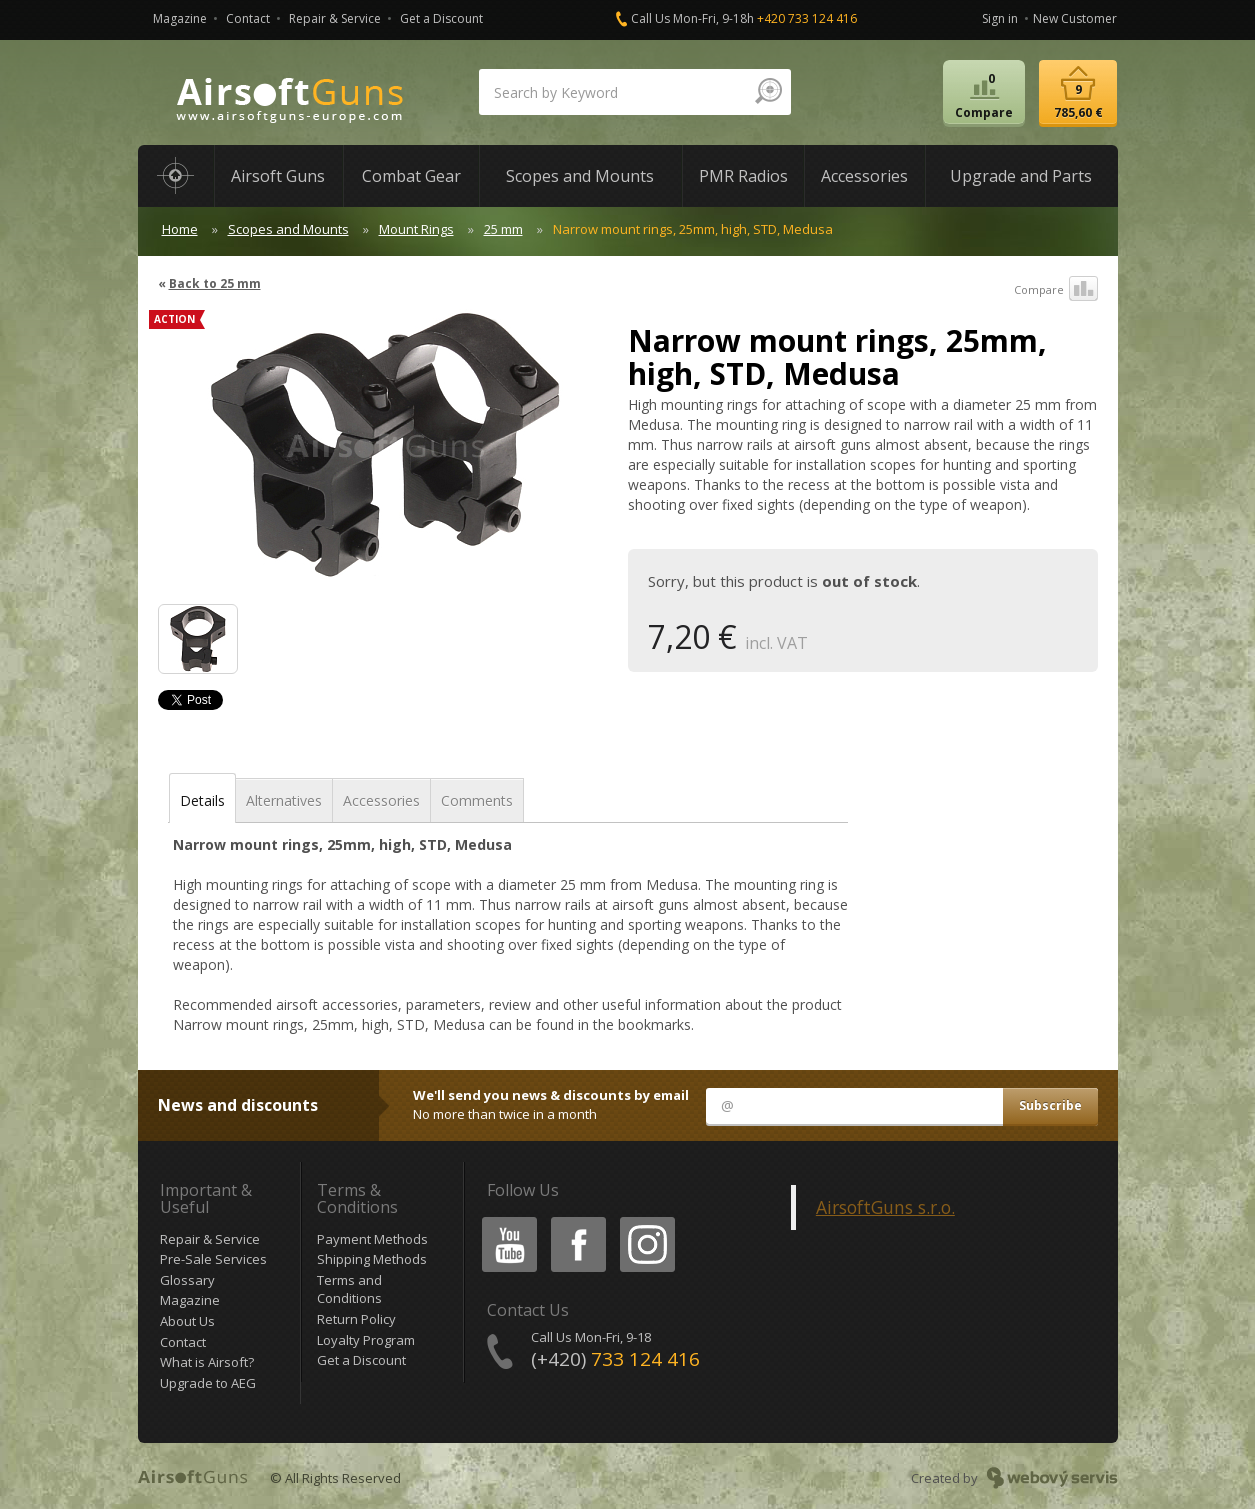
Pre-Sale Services (213, 1259)
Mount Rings (416, 229)
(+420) (615, 1359)
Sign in (1000, 18)
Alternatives (284, 800)
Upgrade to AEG (208, 1383)
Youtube (503, 1220)
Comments (477, 800)
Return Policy (356, 1319)
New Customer (1075, 18)
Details (202, 800)
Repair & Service (335, 18)
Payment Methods (372, 1239)
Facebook (576, 1220)
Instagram (646, 1220)
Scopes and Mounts (288, 229)
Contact (248, 18)
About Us (187, 1321)
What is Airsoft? (207, 1362)
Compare (1056, 290)
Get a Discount (441, 18)
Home (180, 229)
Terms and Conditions (349, 1289)
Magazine (180, 18)
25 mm (503, 229)
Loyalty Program (366, 1340)
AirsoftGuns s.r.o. (885, 1207)
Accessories (381, 800)
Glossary (187, 1280)
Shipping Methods (372, 1259)
